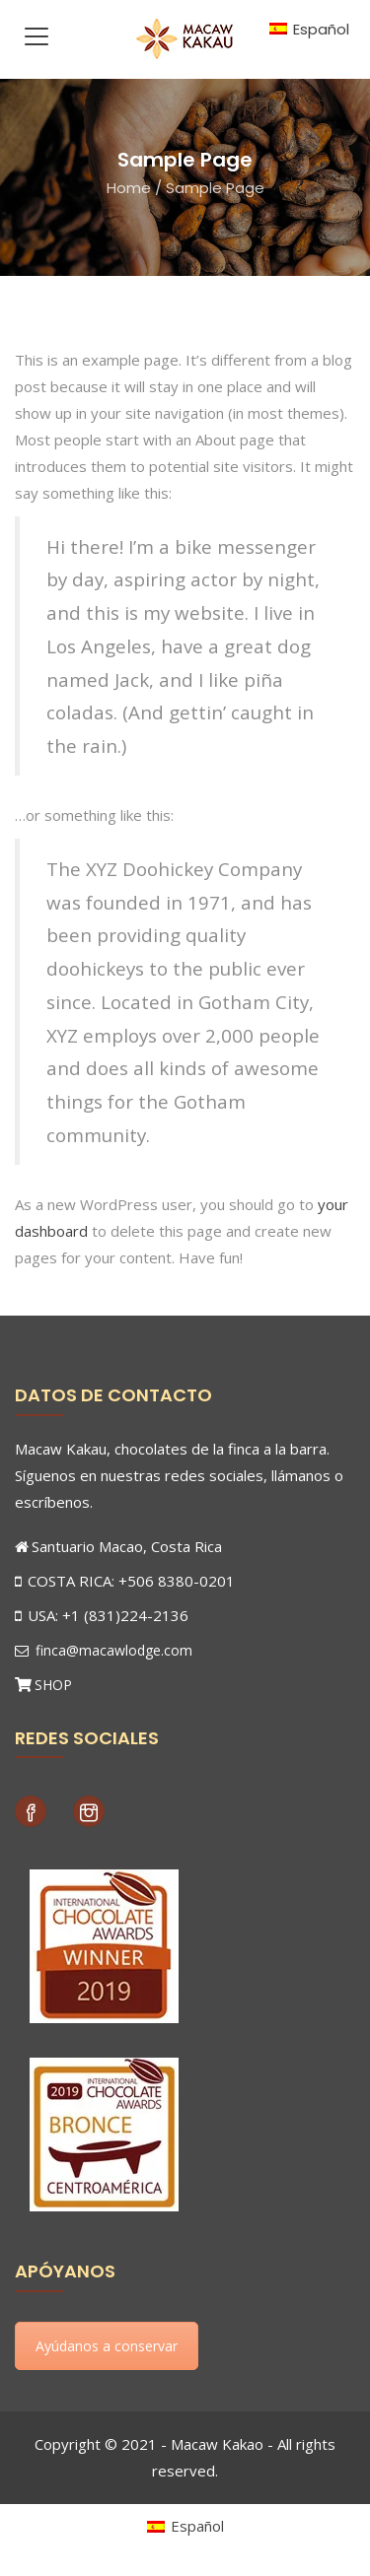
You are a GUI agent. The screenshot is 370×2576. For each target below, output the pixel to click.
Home (129, 187)
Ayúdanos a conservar (107, 2346)
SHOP (53, 1684)
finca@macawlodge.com (103, 1650)
